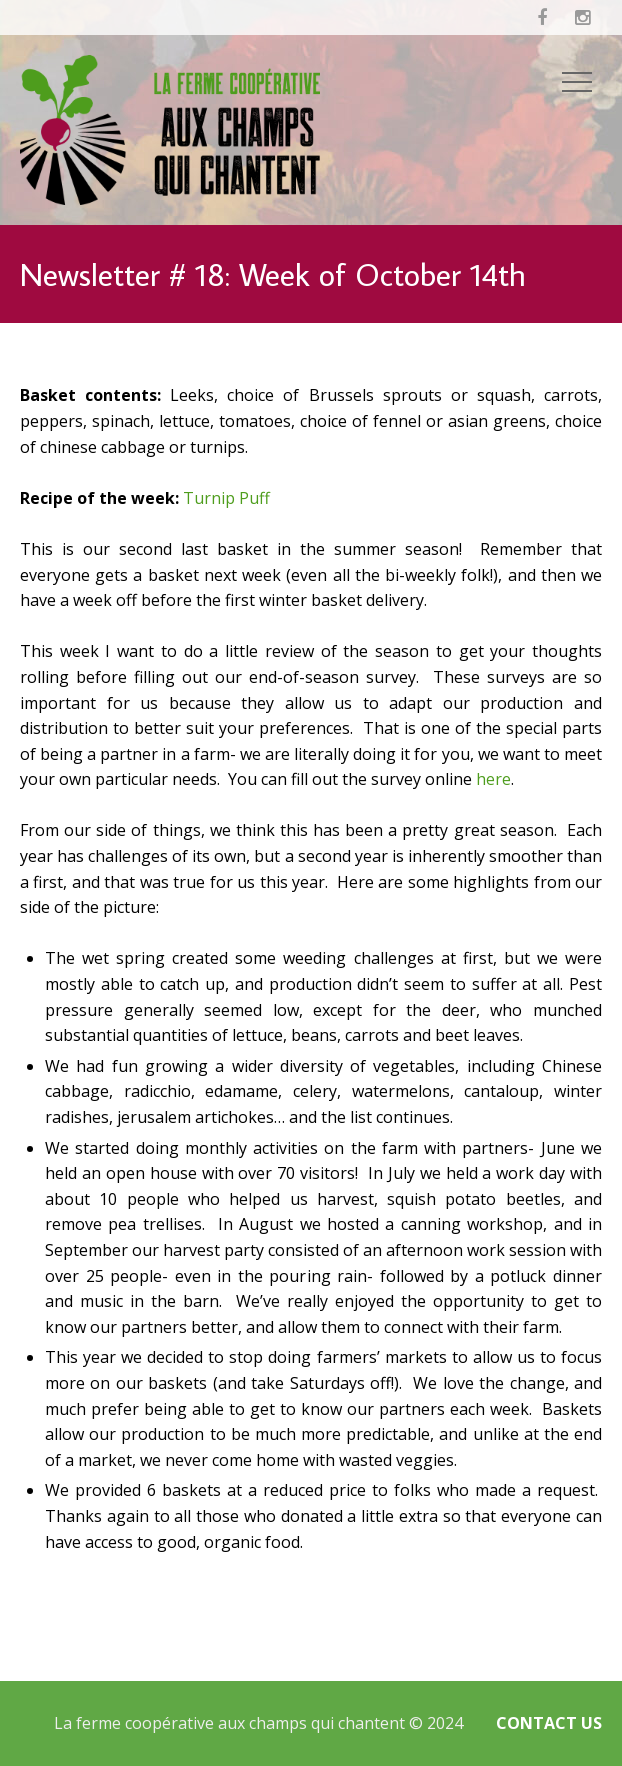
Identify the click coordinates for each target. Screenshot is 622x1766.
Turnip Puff (226, 498)
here (493, 779)
